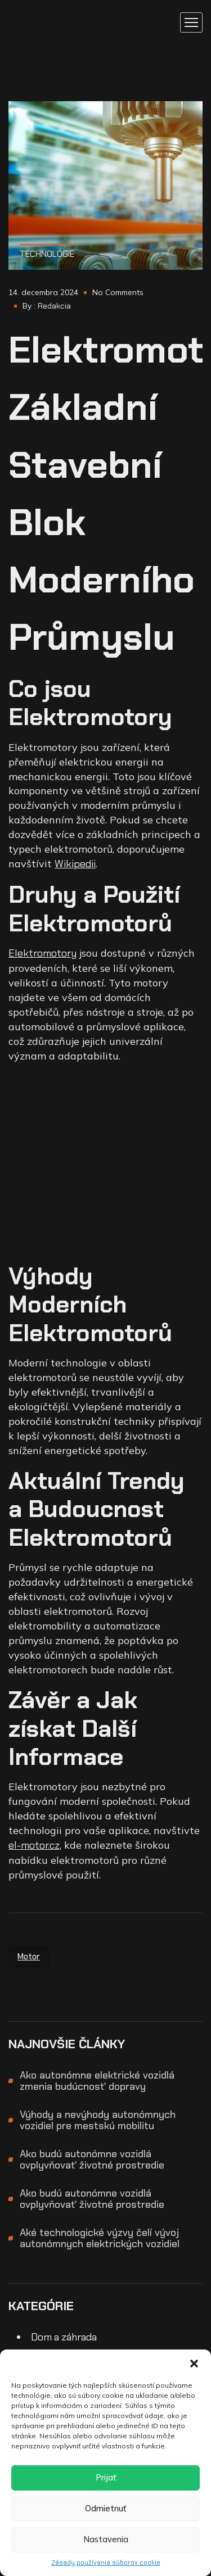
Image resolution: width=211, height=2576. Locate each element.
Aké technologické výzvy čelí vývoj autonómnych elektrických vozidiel (99, 2238)
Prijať (106, 2477)
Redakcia (54, 306)
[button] (194, 2363)
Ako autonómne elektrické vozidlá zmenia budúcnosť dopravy (97, 2081)
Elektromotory (42, 953)
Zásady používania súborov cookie (105, 2562)
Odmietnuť (105, 2508)
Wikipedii (75, 864)
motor (28, 1956)
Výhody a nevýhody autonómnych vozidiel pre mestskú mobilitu (98, 2120)
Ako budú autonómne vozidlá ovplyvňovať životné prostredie (92, 2159)
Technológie (47, 254)
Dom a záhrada (64, 2337)
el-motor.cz (34, 1845)
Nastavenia (105, 2539)
